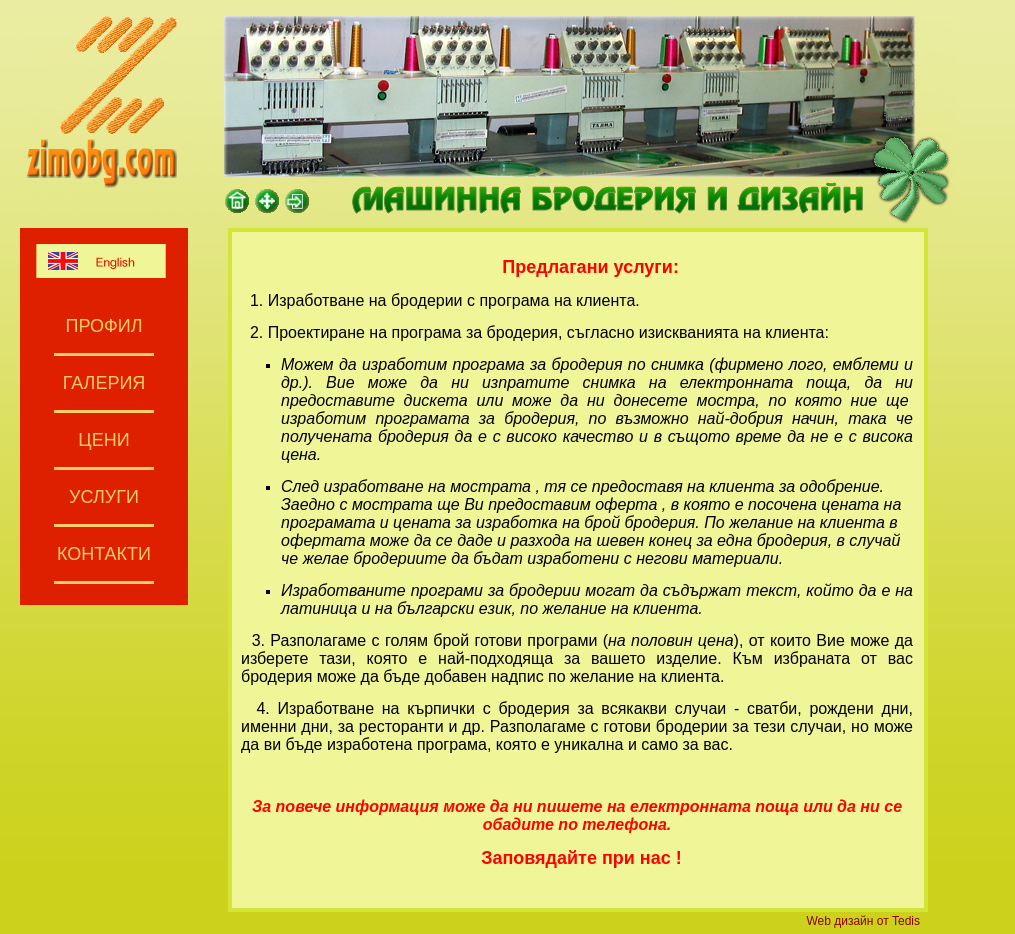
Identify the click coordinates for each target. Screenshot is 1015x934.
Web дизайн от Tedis (863, 921)
